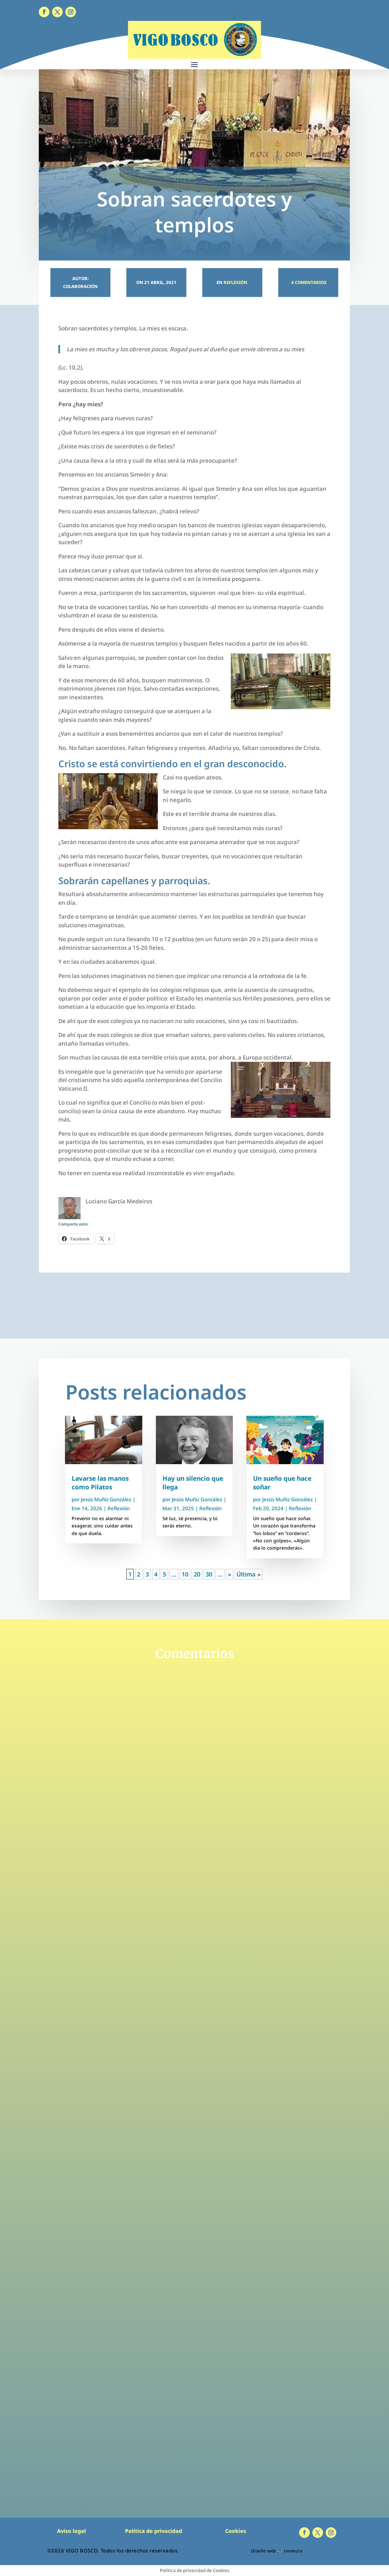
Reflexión (235, 282)
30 (209, 1574)
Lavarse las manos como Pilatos (100, 1483)
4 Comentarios (308, 282)
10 (185, 1574)
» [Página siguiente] (229, 1574)
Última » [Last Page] (248, 1574)
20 (197, 1574)
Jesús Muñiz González (106, 1499)
